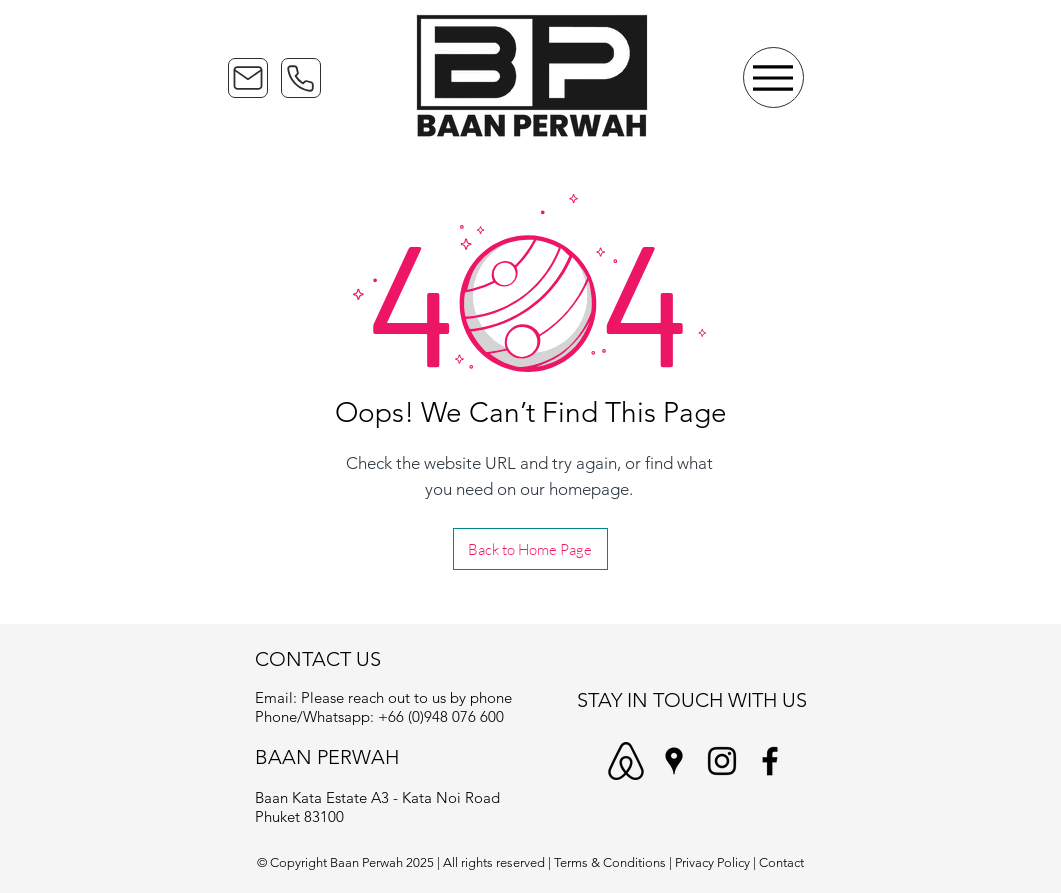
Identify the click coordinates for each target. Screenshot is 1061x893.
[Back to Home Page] (530, 549)
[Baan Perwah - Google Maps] (674, 761)
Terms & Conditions (610, 862)
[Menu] (773, 77)
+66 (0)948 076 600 (441, 716)
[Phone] (301, 78)
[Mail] (248, 78)
